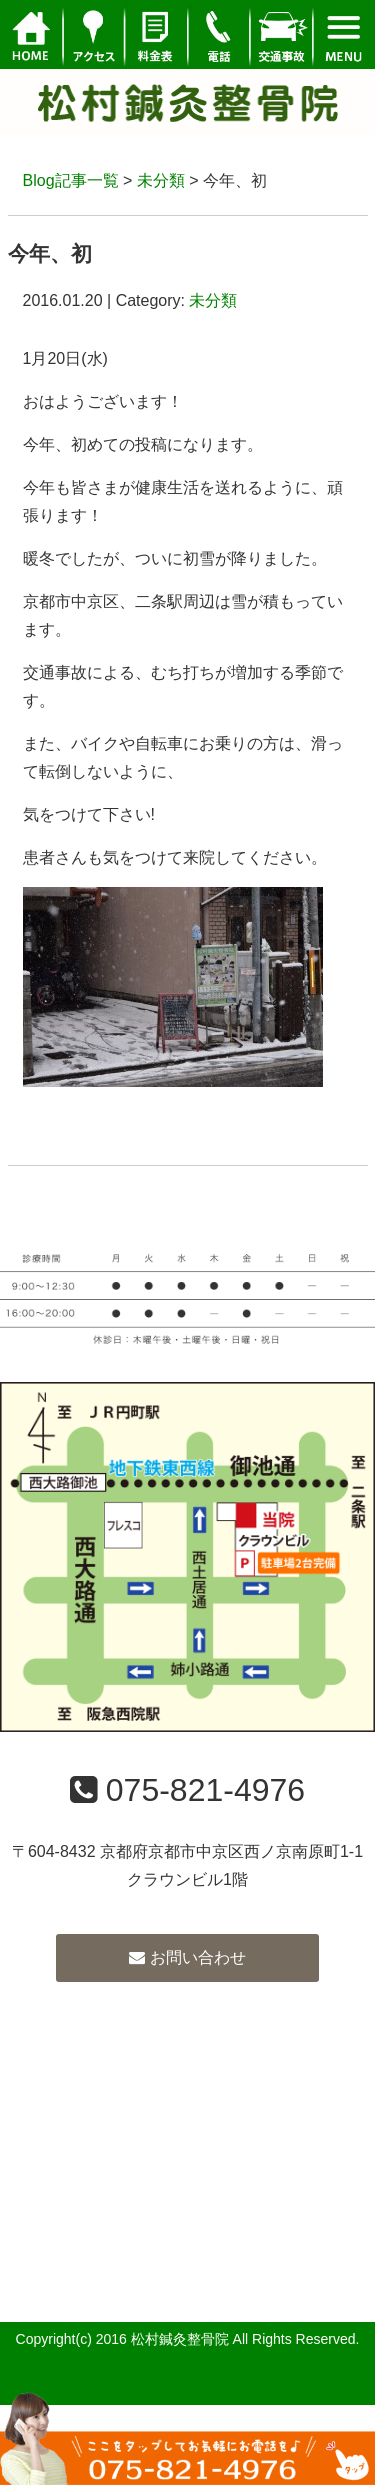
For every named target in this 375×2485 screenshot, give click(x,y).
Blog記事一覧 (71, 180)
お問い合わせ (187, 1957)
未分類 (161, 180)
